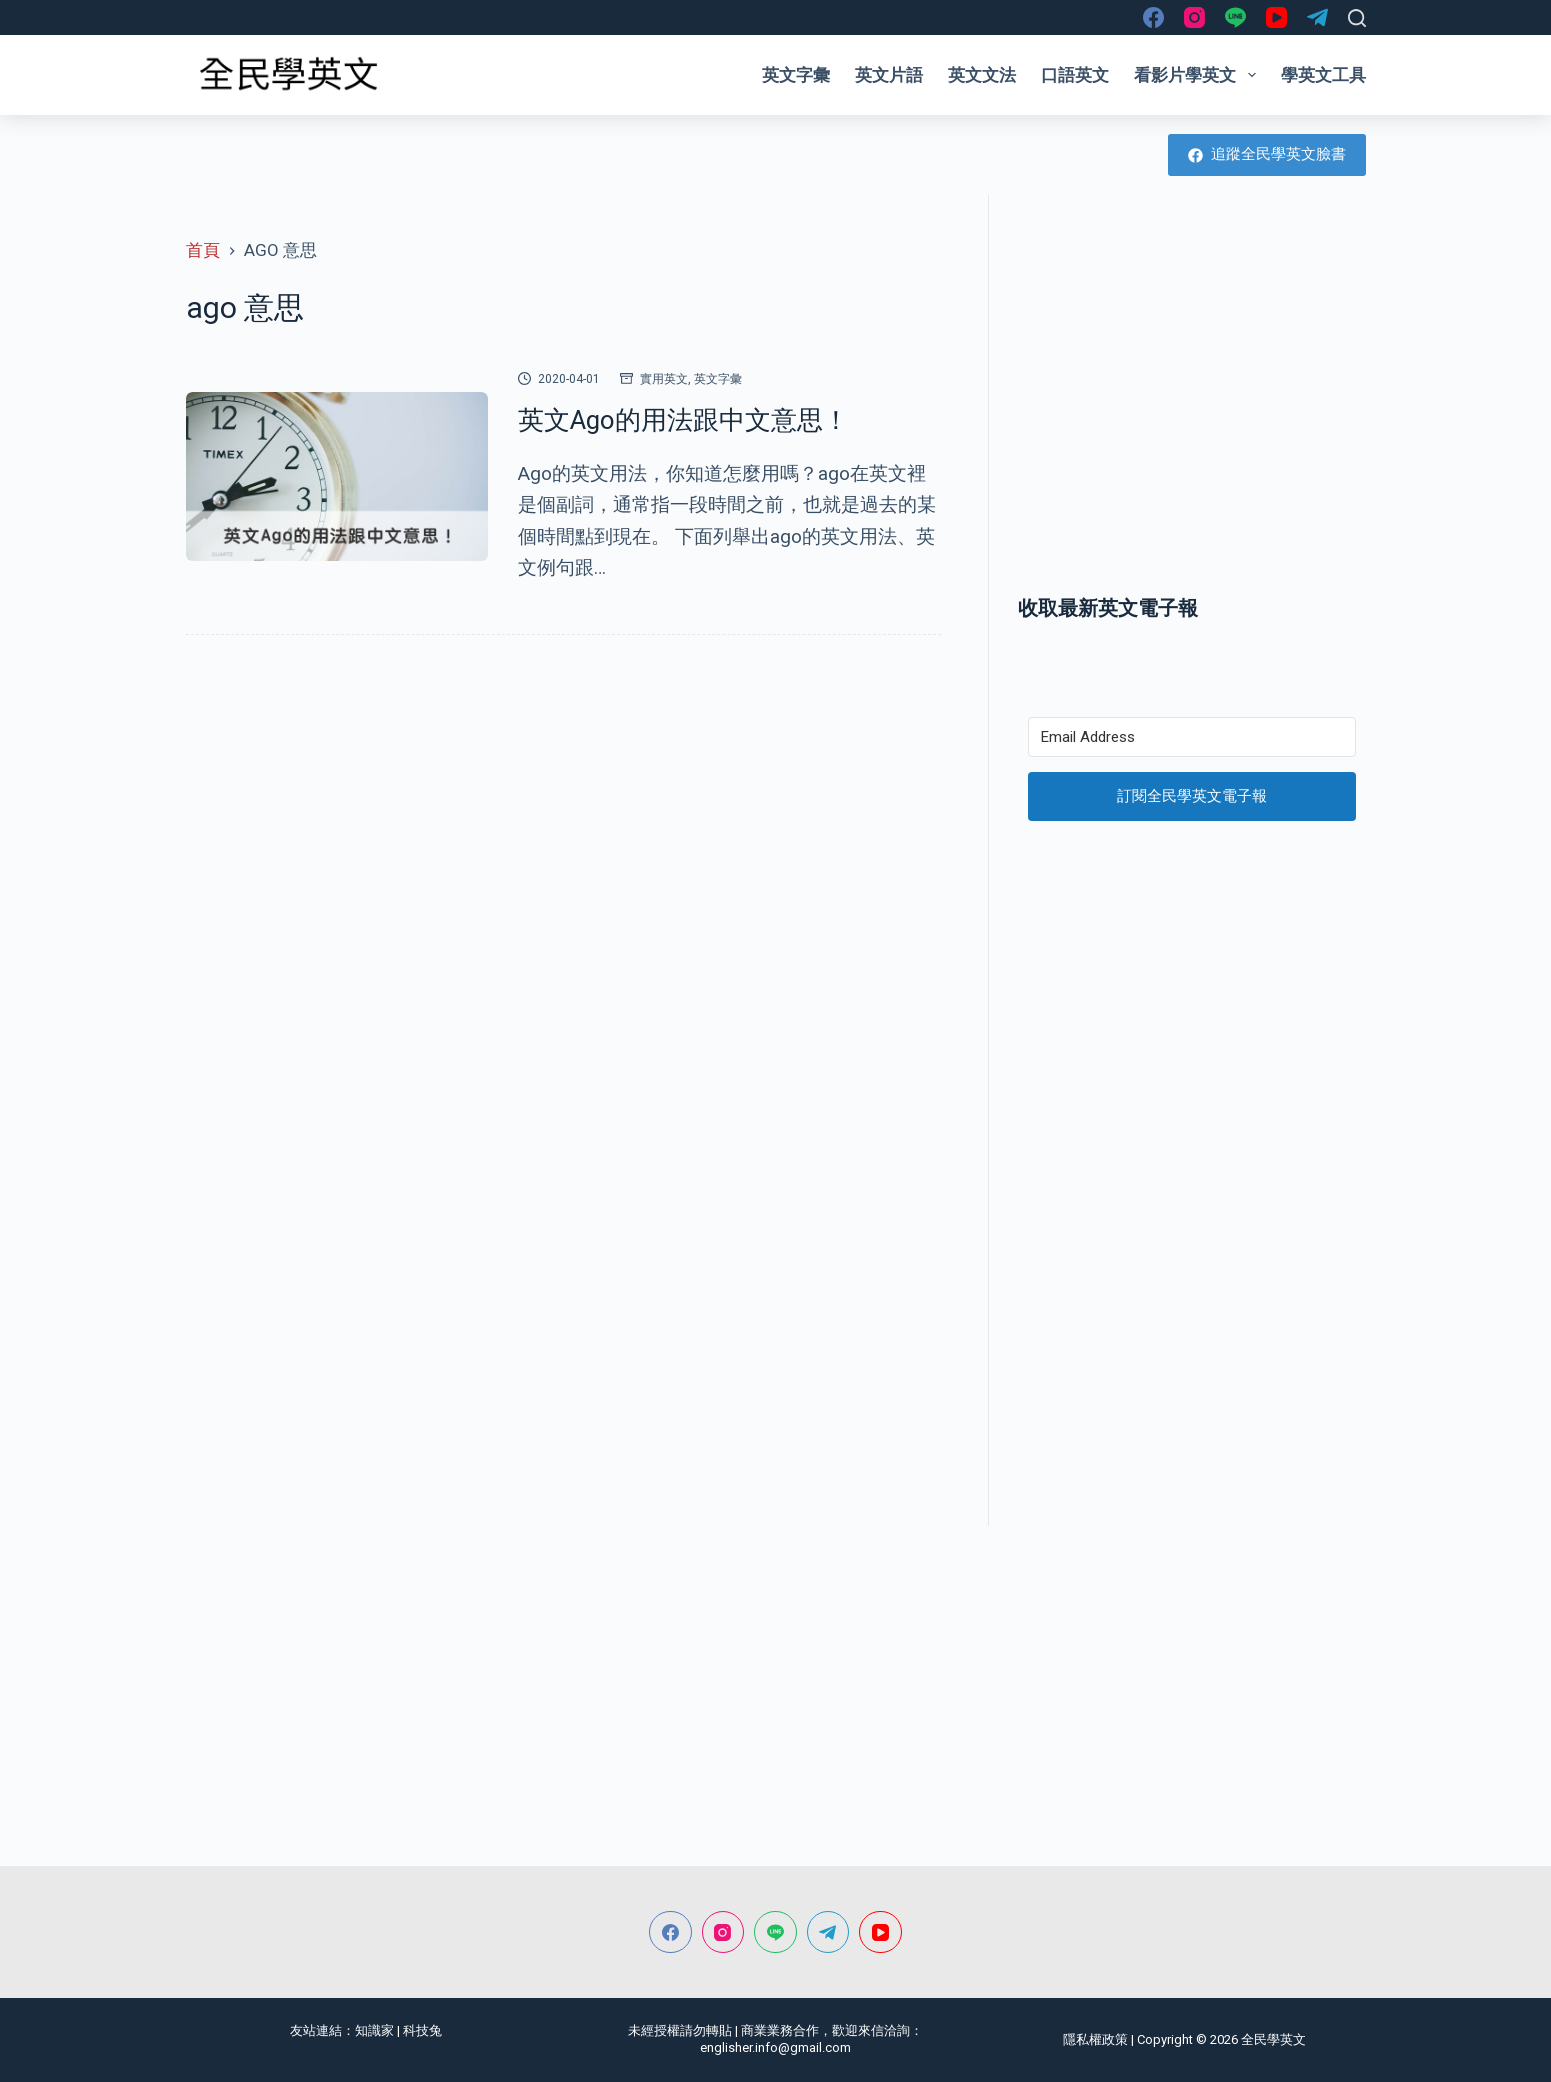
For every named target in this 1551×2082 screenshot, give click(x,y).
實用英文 (664, 379)
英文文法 (982, 75)
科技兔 (422, 2030)
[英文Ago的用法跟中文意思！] (337, 477)
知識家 (374, 2030)
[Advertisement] (1192, 413)
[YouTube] (1276, 17)
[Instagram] (1194, 17)
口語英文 (1075, 75)
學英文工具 (1323, 75)
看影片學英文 (1198, 75)
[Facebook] (1153, 17)
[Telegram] (1317, 17)
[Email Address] (1192, 737)
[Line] (1235, 17)
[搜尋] (1357, 18)
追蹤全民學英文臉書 (1267, 154)
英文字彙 (796, 75)
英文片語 (889, 75)
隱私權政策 (1095, 2039)
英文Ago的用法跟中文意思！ (683, 420)
